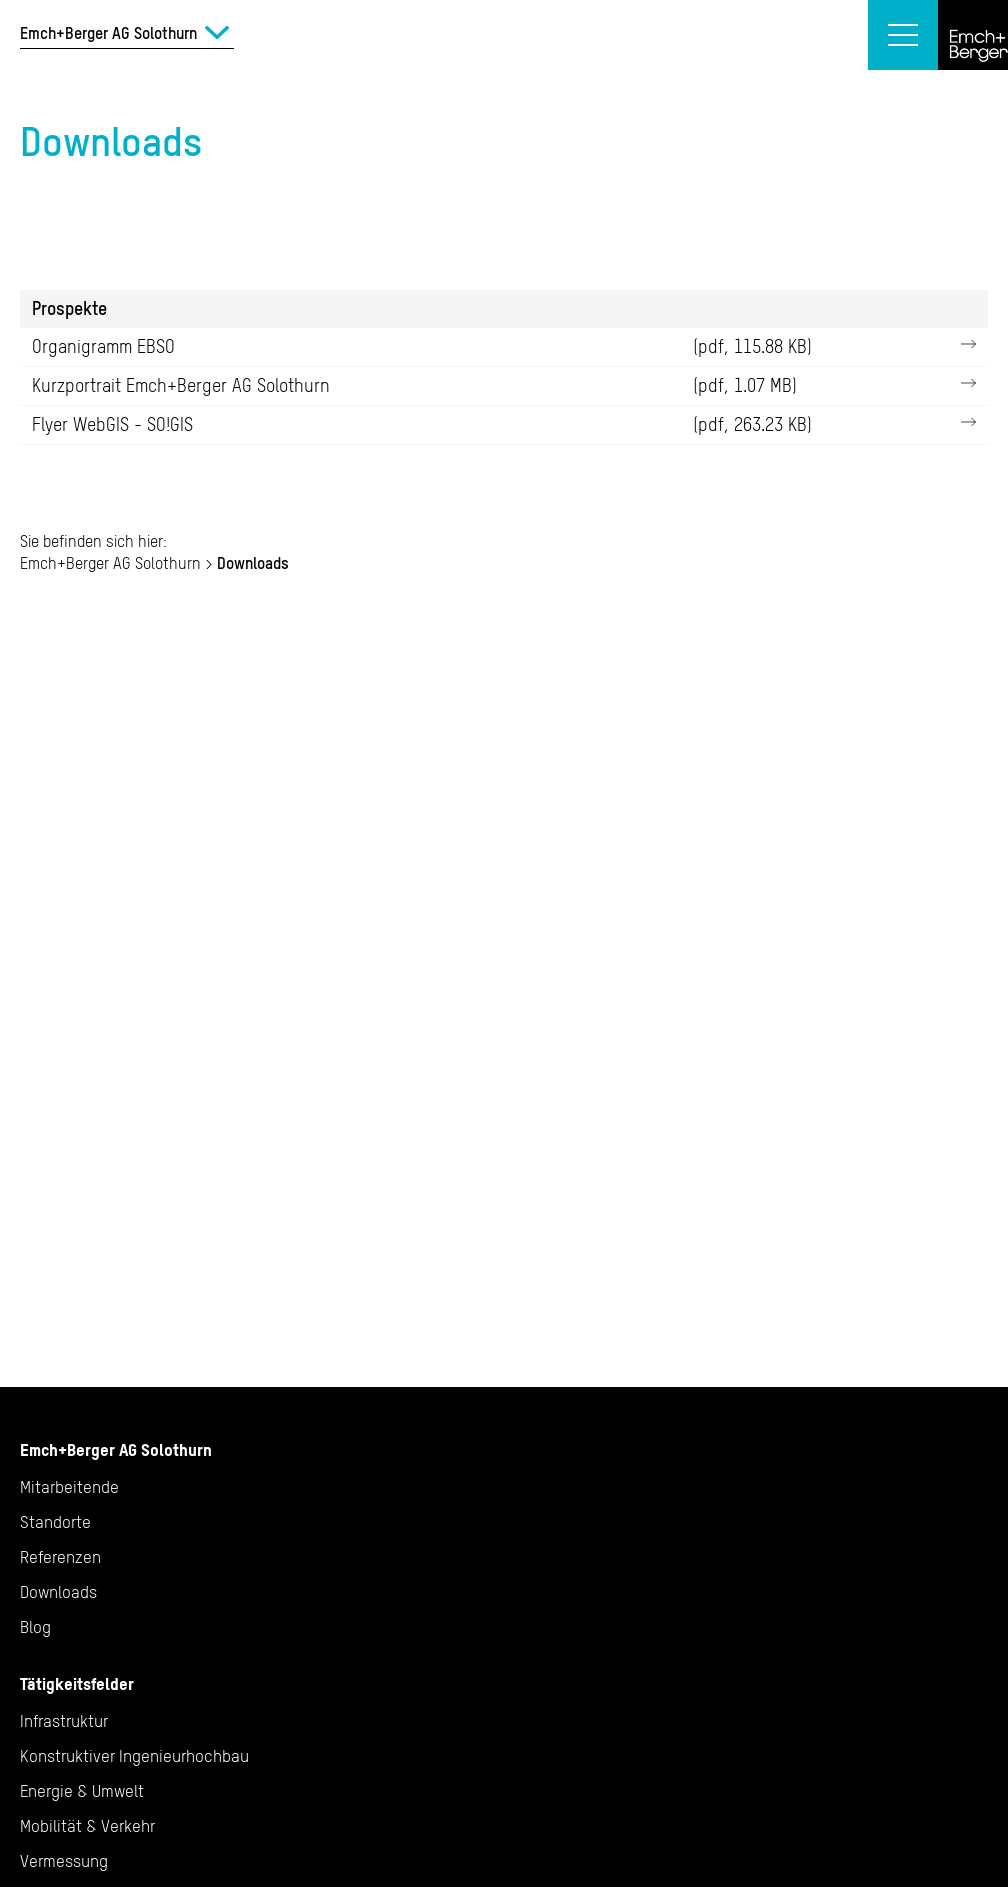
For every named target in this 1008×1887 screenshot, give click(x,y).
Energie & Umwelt (82, 1791)
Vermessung (64, 1861)
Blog (35, 1627)
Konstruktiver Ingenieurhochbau (134, 1756)
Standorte (55, 1522)
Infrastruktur (64, 1721)
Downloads (58, 1592)
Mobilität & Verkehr (87, 1826)
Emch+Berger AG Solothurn (110, 563)
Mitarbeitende (69, 1487)
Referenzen (60, 1557)
